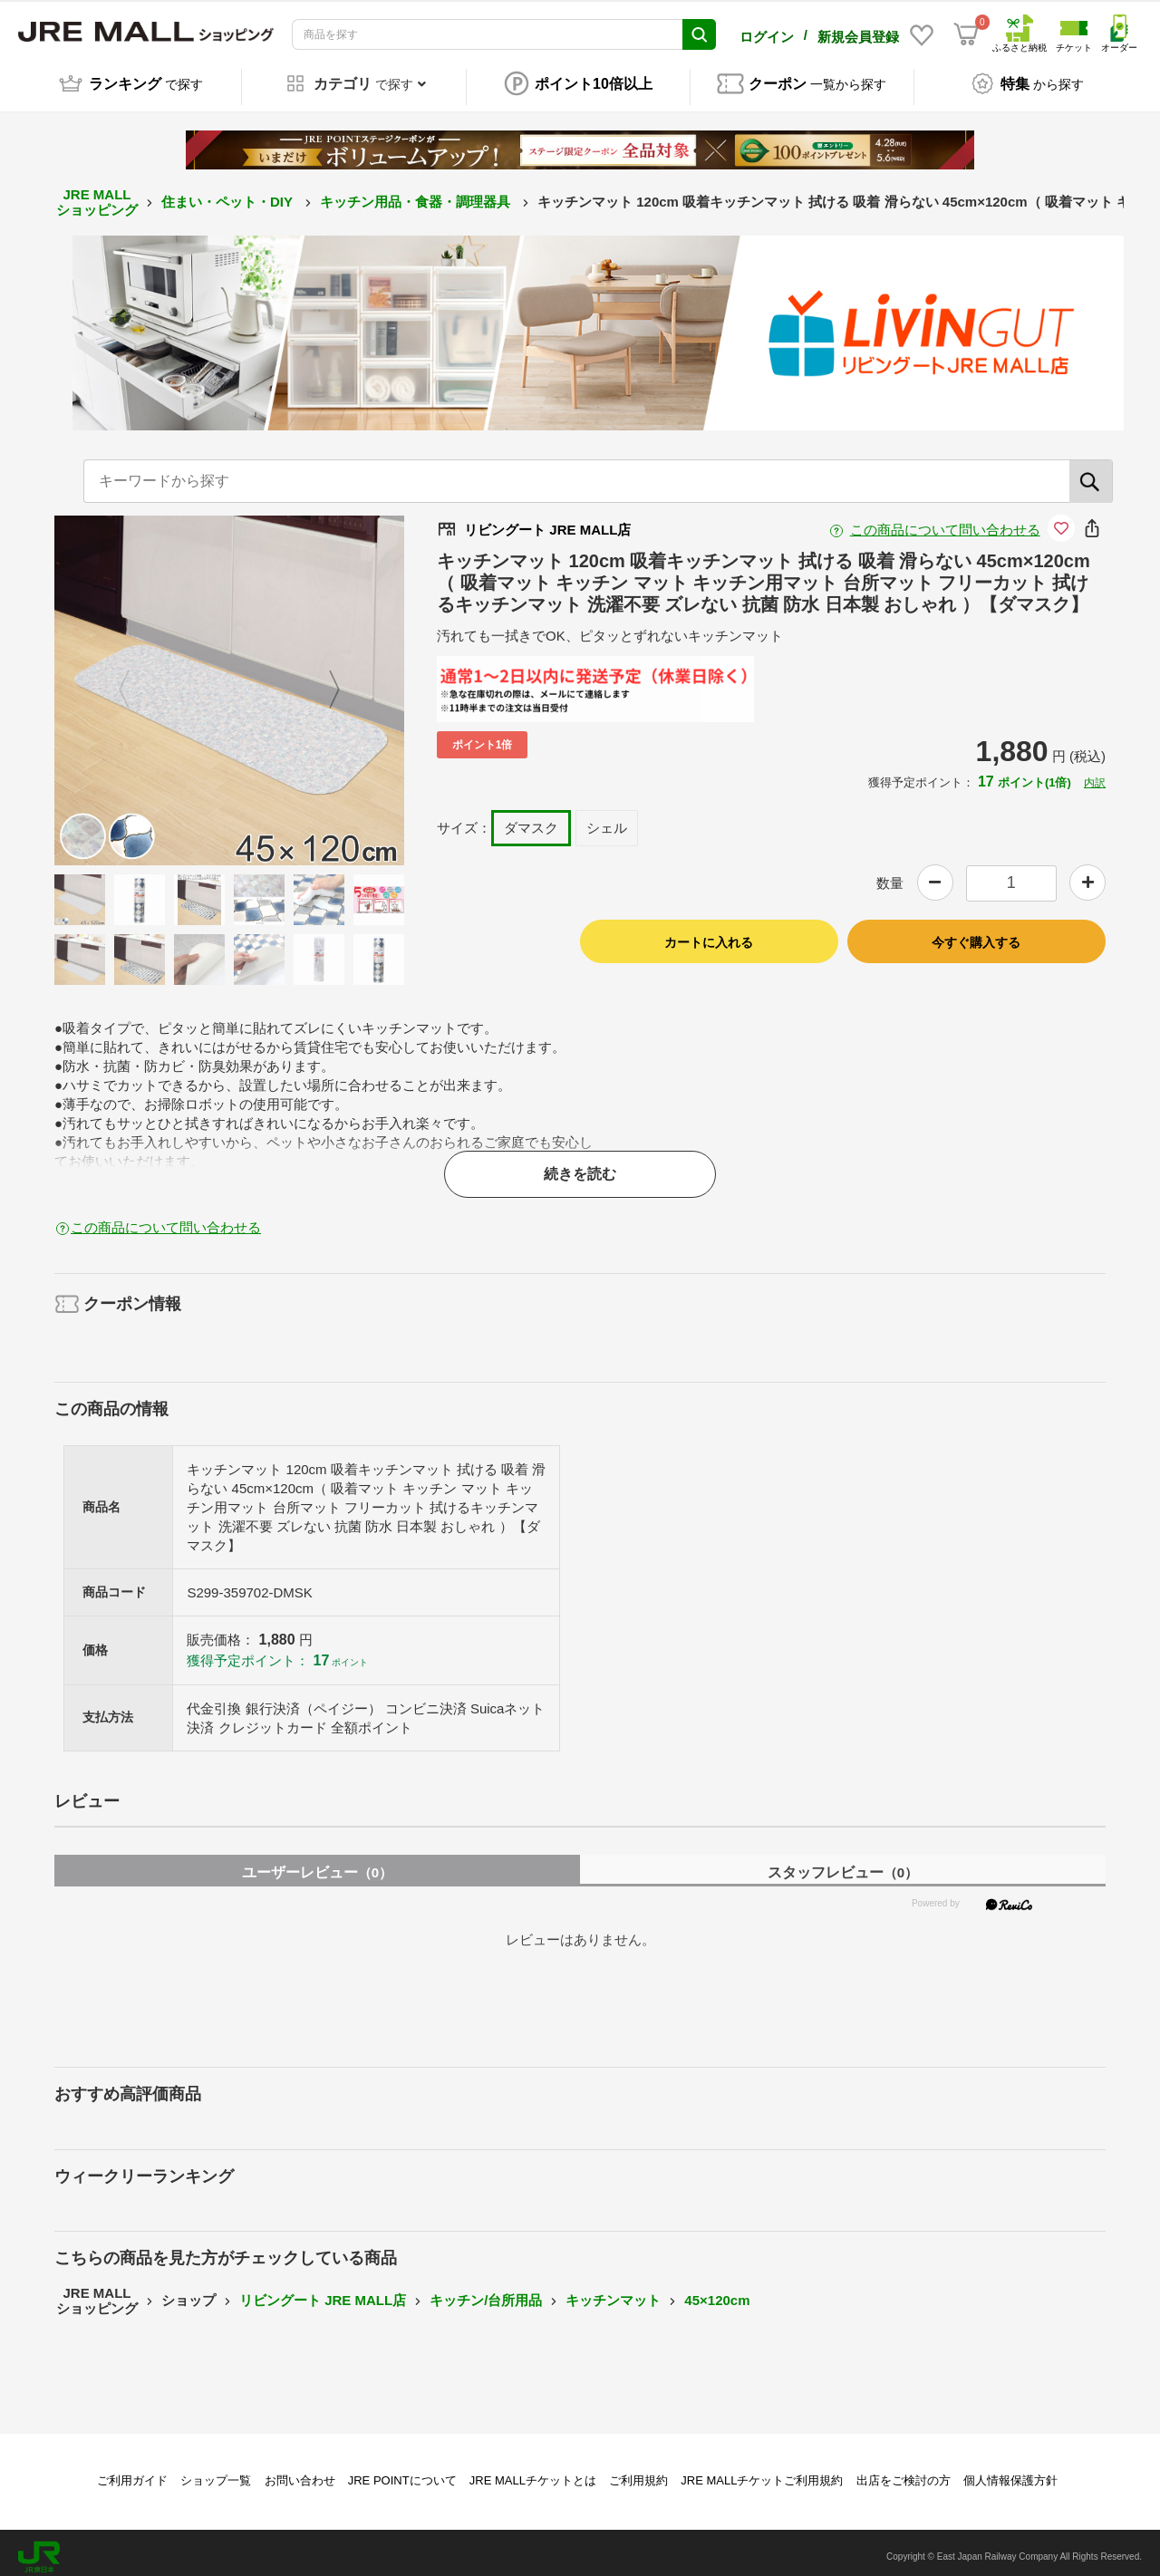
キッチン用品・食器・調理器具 (417, 193)
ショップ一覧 (215, 2471)
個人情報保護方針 (1010, 2471)
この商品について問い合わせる (945, 520)
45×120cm (716, 2292)
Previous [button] (135, 681)
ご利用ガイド (132, 2471)
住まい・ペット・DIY (228, 193)
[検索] (1091, 472)
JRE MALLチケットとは (532, 2471)
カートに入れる (708, 933)
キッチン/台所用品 (486, 2292)
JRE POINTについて (402, 2471)
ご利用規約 (638, 2471)
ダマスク (531, 818)
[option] (229, 681)
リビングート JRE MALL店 (322, 2292)
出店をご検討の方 (903, 2471)
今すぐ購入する (976, 933)
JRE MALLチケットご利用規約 (762, 2471)
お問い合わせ (300, 2471)
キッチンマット (613, 2292)
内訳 (1095, 773)
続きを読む (580, 1164)
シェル (606, 818)
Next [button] (323, 681)
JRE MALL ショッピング (97, 193)
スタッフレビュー (843, 1863)
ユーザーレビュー (317, 1863)
